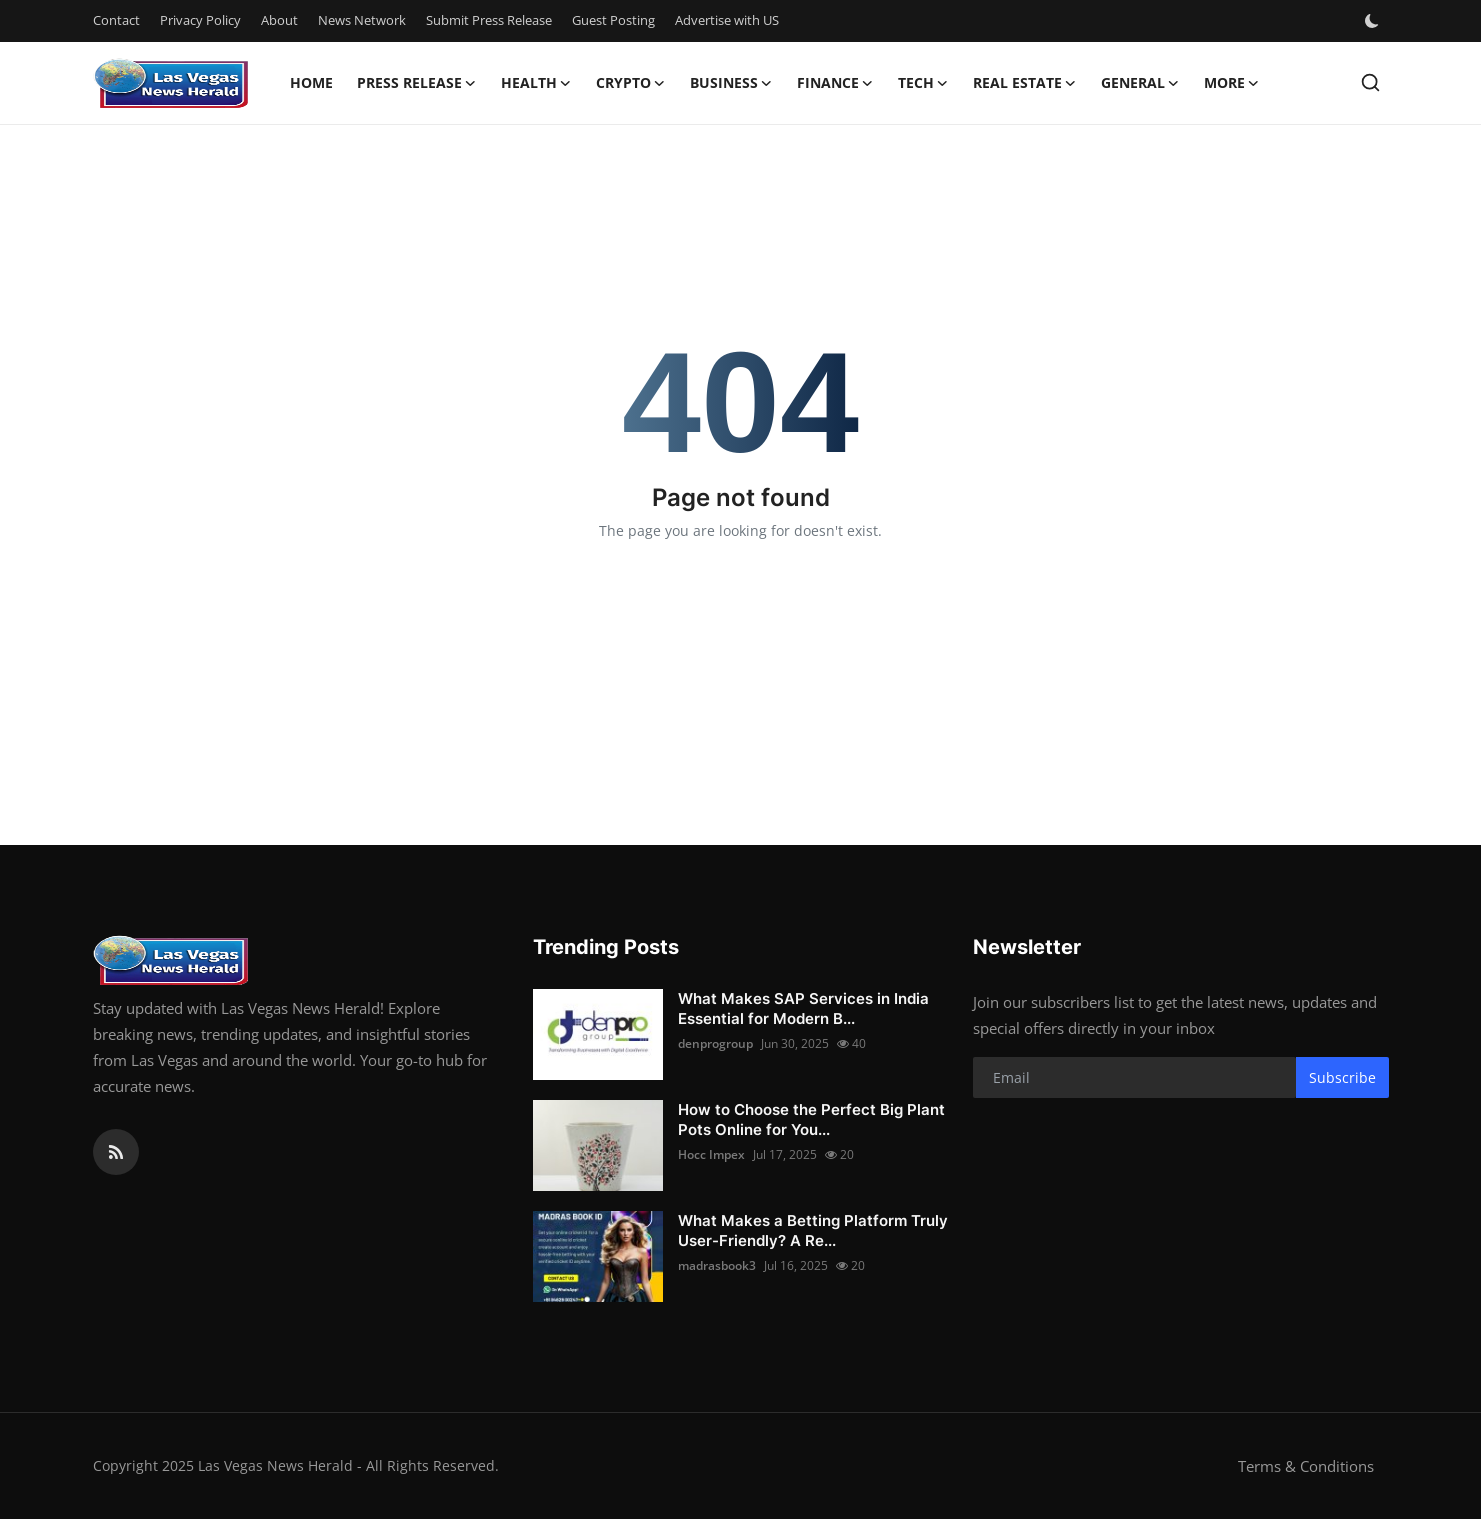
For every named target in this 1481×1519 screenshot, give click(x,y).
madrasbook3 (717, 1265)
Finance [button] (835, 83)
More (1232, 83)
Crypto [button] (631, 83)
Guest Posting (613, 20)
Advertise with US (727, 20)
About (279, 20)
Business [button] (731, 83)
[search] (1370, 82)
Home (311, 82)
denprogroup (715, 1043)
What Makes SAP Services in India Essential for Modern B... (803, 1008)
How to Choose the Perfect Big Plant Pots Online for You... (811, 1119)
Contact (116, 20)
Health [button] (536, 83)
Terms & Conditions (1306, 1466)
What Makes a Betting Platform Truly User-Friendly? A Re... (813, 1230)
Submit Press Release (489, 20)
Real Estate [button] (1025, 83)
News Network (362, 20)
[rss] (116, 1152)
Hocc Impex (711, 1154)
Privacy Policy (200, 20)
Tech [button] (923, 83)
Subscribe (1342, 1077)
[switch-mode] (1374, 21)
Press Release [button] (417, 83)
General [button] (1140, 83)
